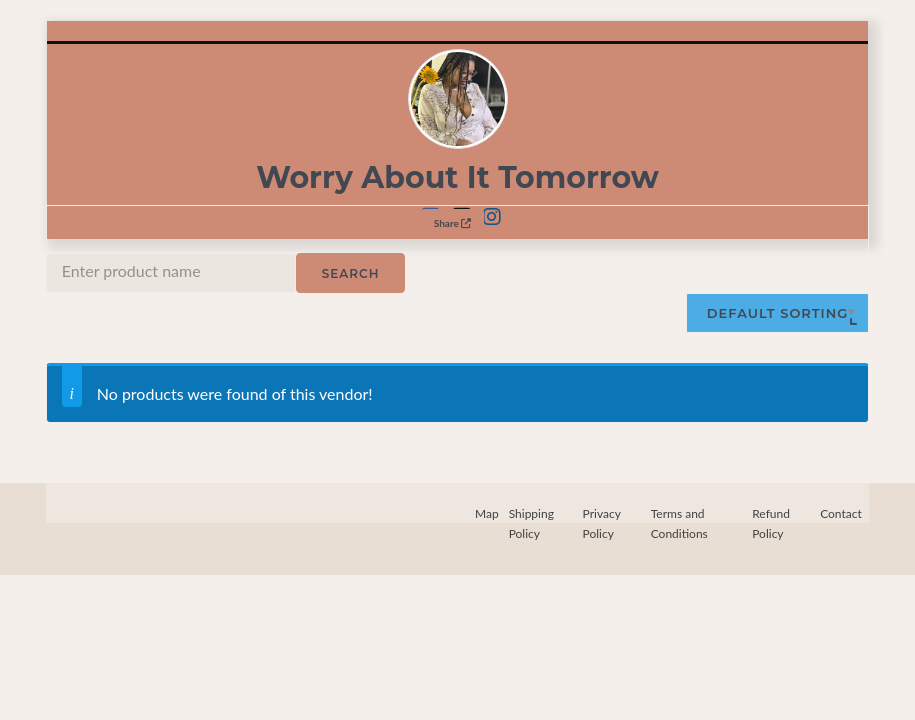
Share (453, 223)
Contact (841, 513)
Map (487, 513)
